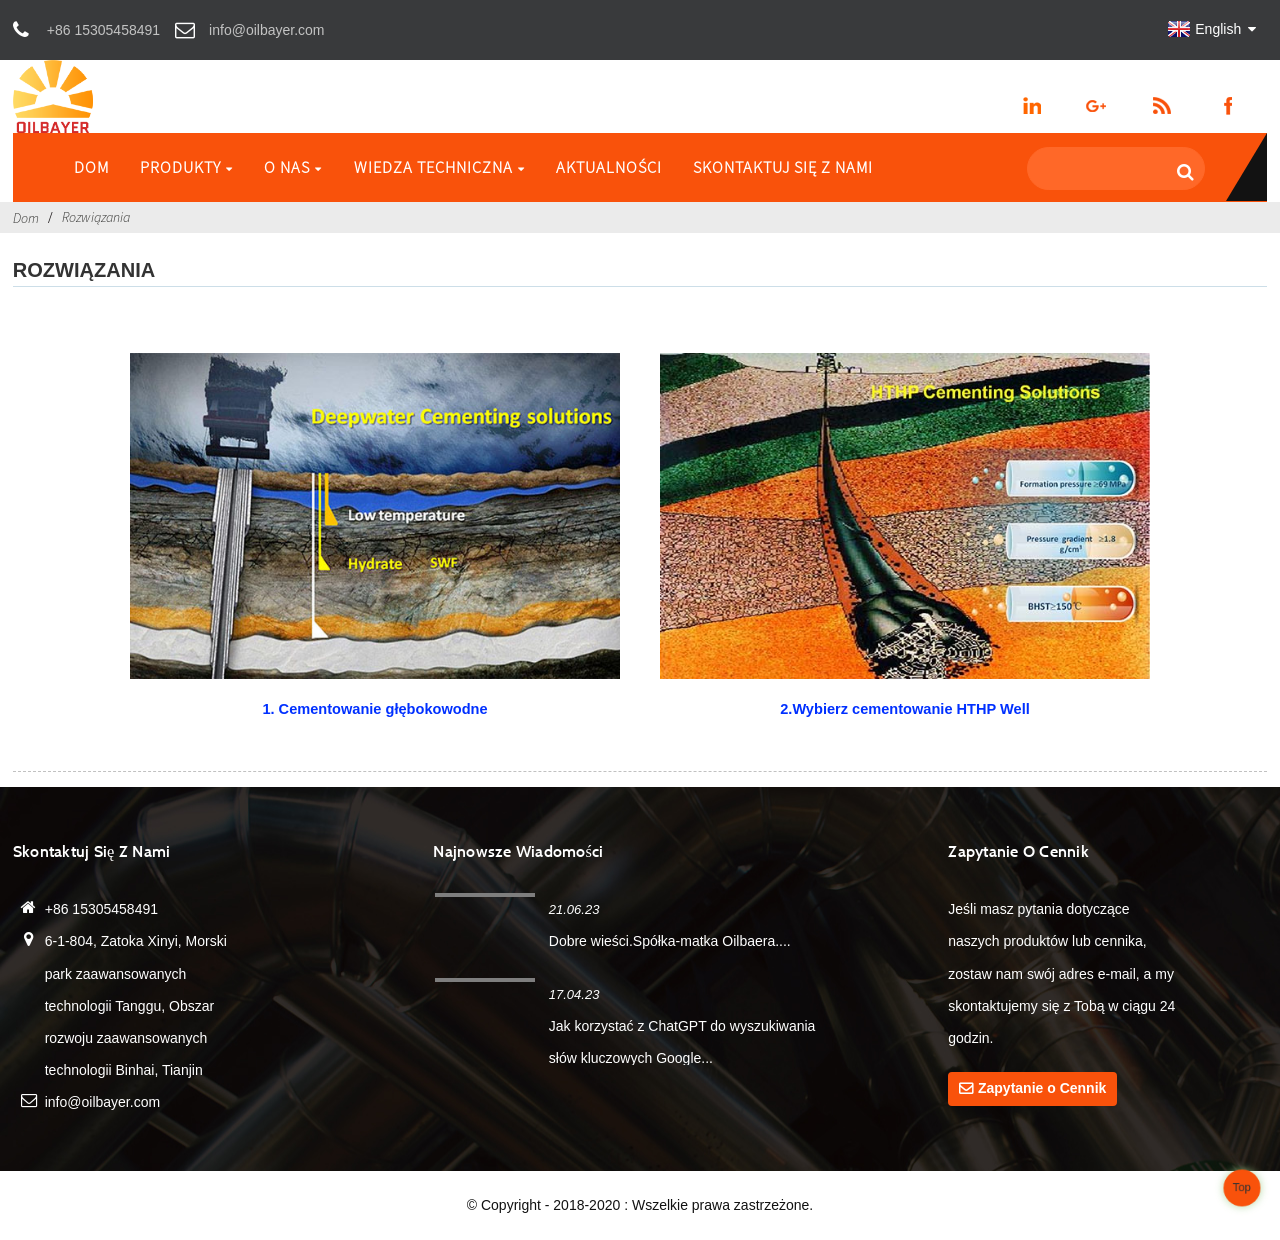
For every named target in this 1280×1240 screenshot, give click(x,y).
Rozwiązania (96, 217)
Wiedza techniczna (439, 167)
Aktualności (609, 167)
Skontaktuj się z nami (783, 167)
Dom (91, 167)
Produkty (186, 167)
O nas (293, 167)
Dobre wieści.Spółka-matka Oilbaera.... (670, 941)
